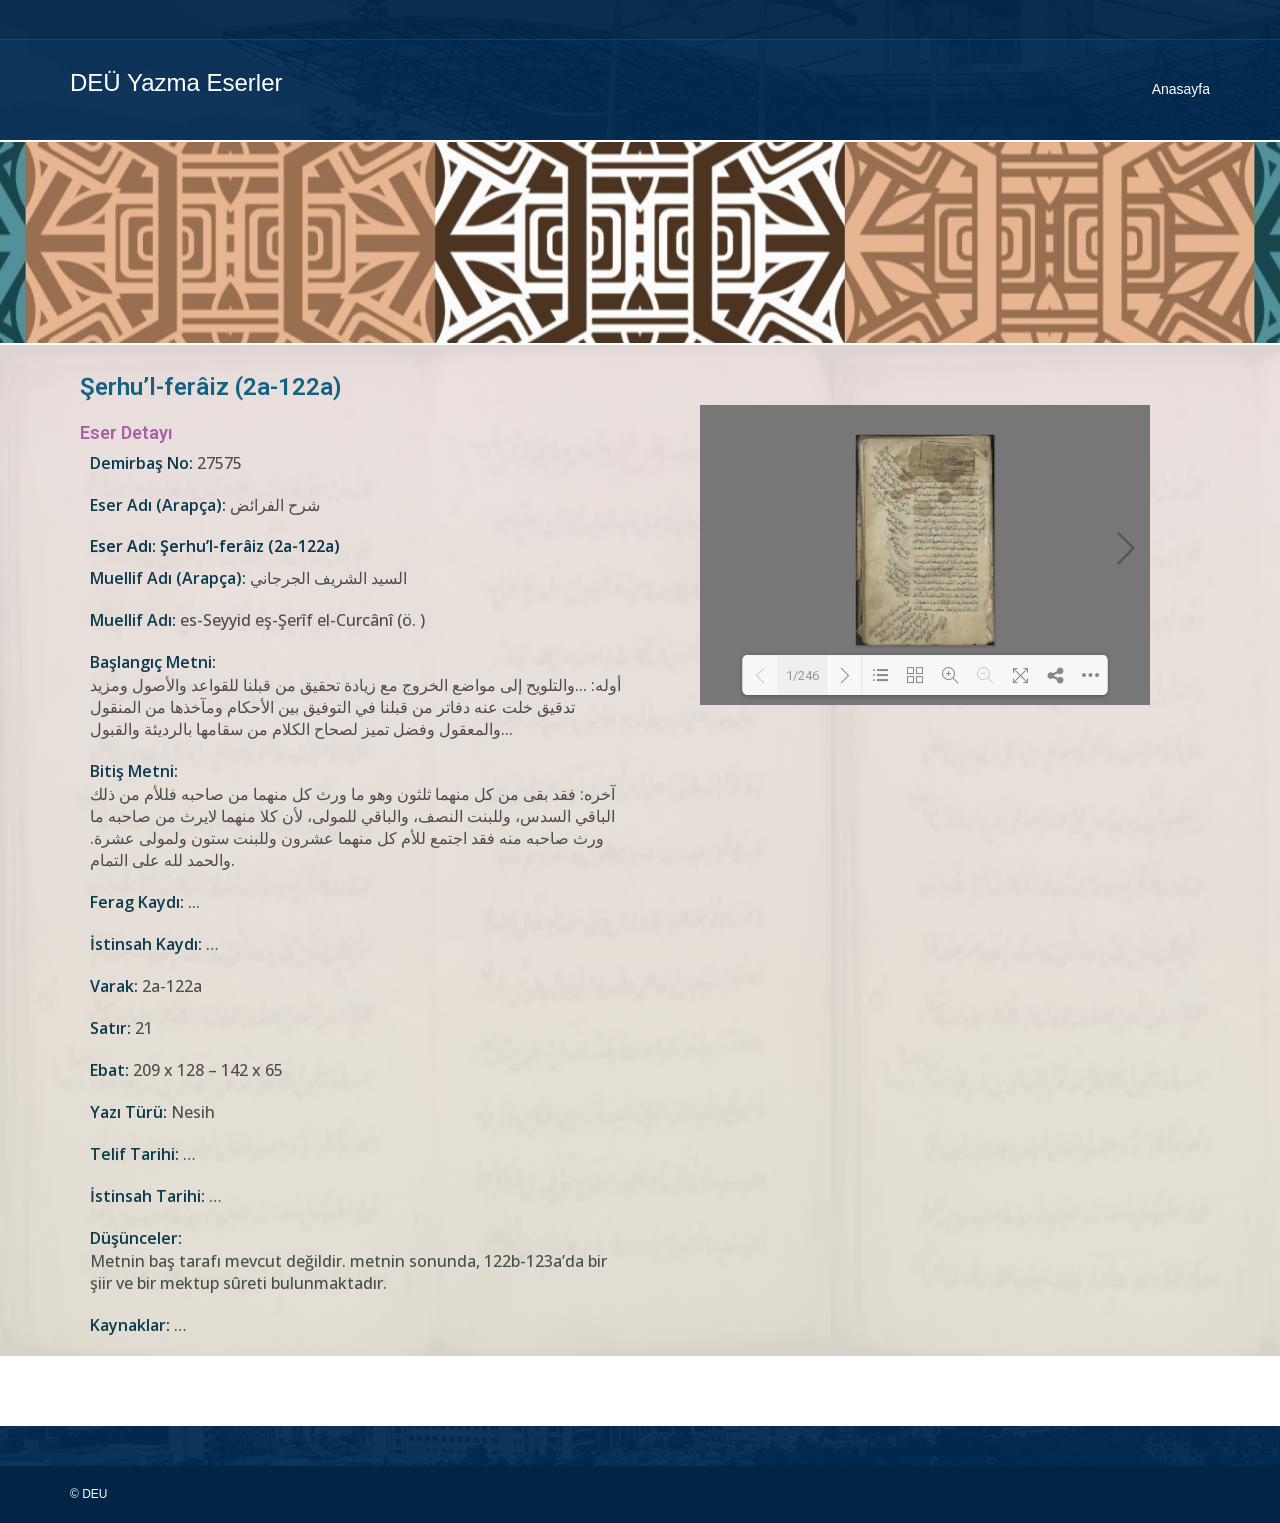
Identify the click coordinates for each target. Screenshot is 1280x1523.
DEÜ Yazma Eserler (176, 82)
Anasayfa (1181, 89)
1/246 (802, 675)
